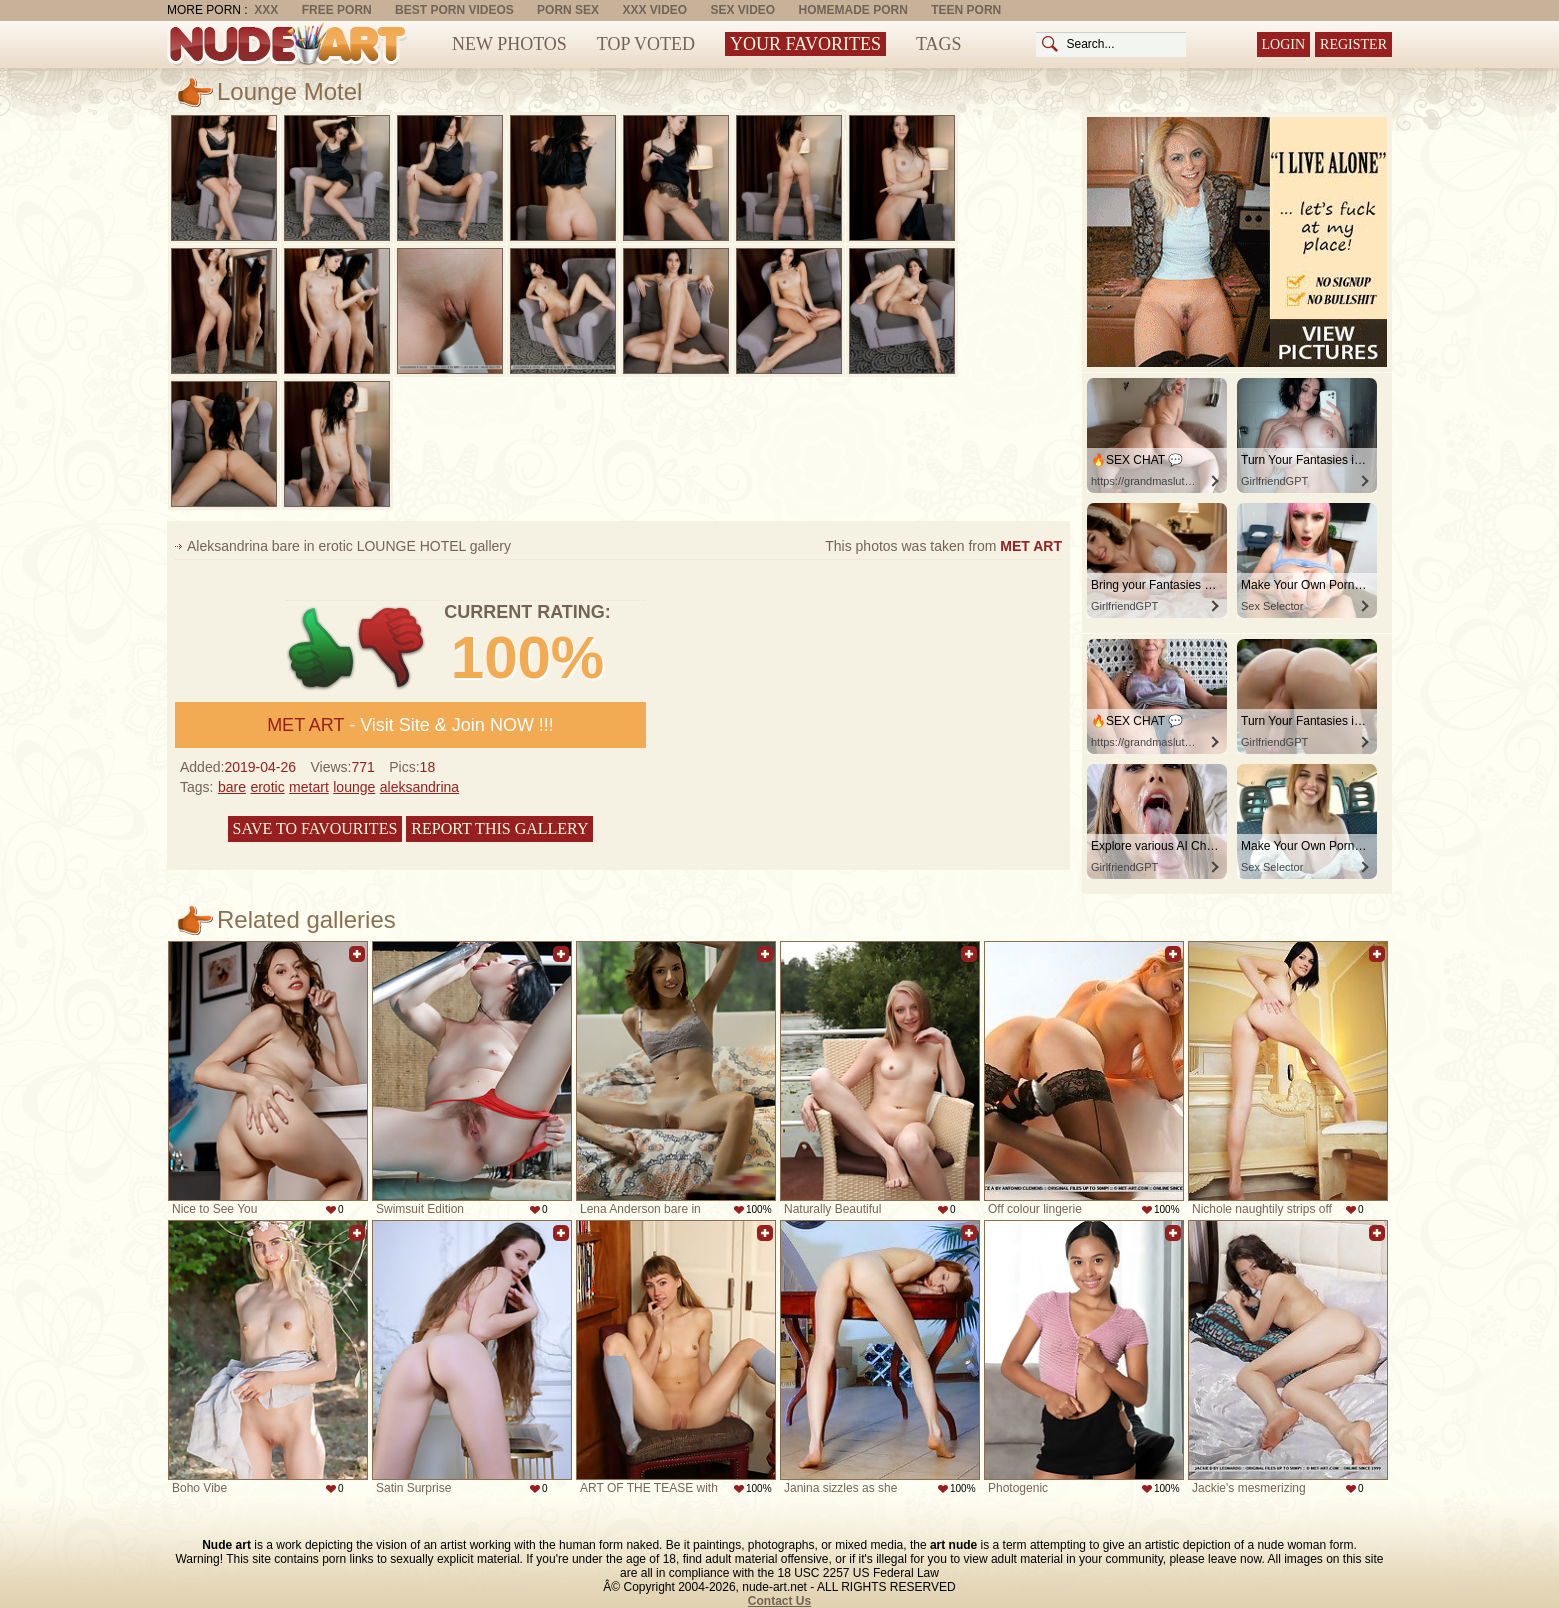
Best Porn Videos (454, 10)
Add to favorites (357, 954)
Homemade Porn (853, 10)
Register (1353, 44)
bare (232, 787)
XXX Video (654, 10)
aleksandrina (419, 787)
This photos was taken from (943, 546)
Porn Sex (568, 10)
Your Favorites (805, 44)
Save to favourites (315, 828)
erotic (267, 787)
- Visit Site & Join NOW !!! (410, 725)
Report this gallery (499, 828)
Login (1284, 44)
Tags (939, 44)
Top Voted (646, 44)
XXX (266, 10)
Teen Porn (966, 10)
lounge (354, 787)
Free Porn (337, 10)
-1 (392, 648)
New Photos (509, 44)
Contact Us (779, 1601)
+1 (321, 648)
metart (309, 787)
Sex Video (742, 10)
